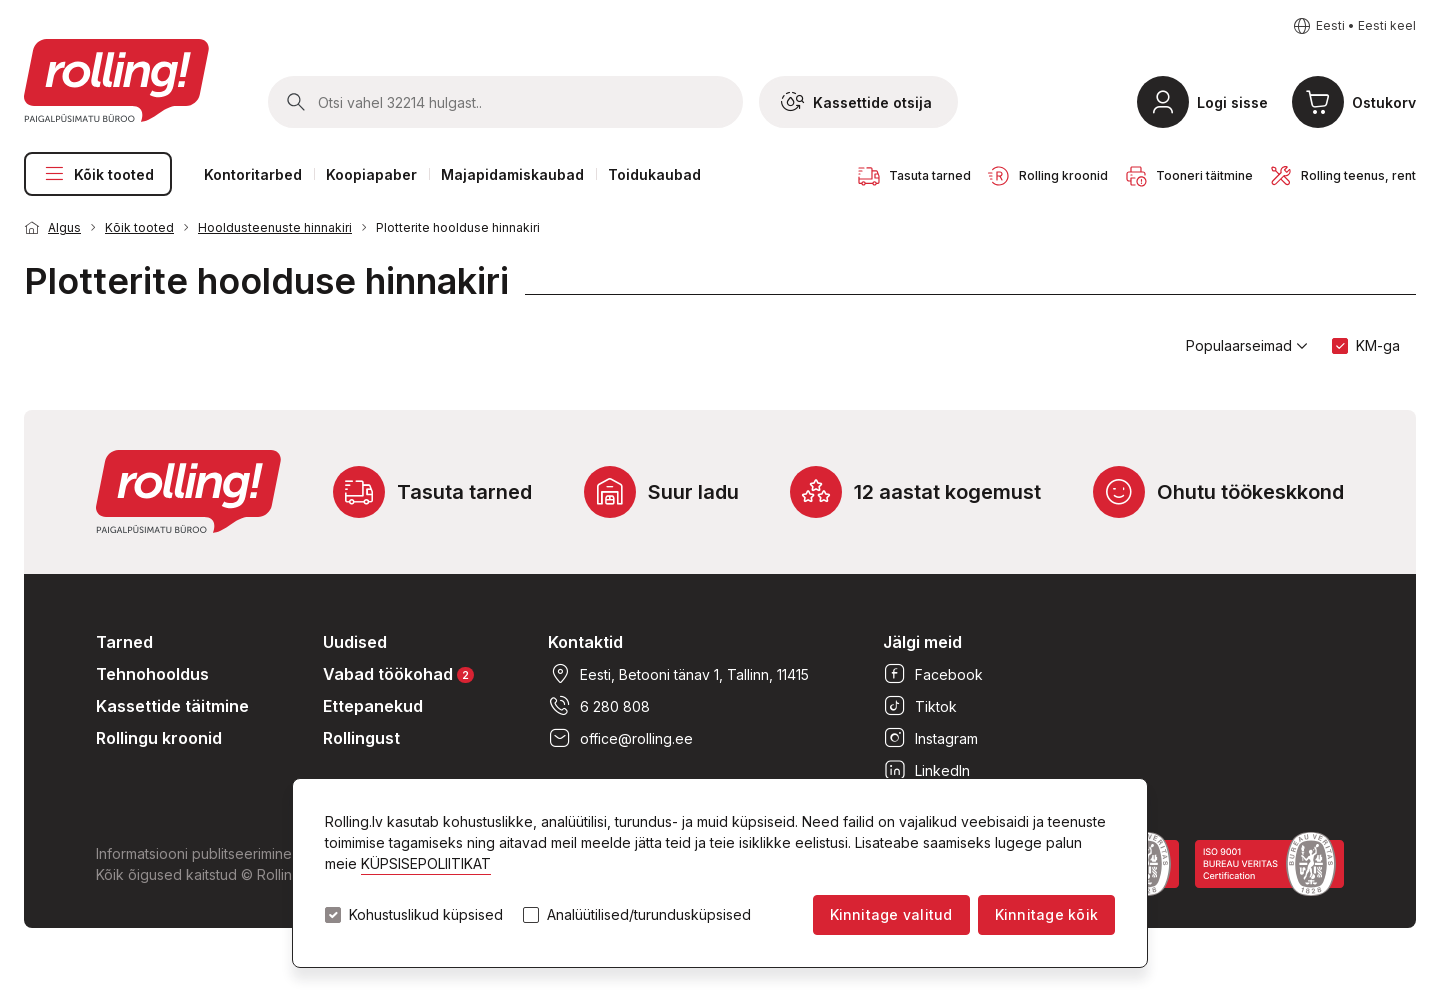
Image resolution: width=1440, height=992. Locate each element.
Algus (64, 227)
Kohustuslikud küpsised (426, 915)
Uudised (355, 642)
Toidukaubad (654, 174)
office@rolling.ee (620, 738)
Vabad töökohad (398, 673)
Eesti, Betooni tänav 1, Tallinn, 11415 (678, 674)
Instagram (930, 738)
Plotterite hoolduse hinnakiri (458, 227)
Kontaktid (585, 642)
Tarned (124, 642)
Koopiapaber (371, 174)
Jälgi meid (922, 642)
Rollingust (361, 738)
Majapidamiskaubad (512, 174)
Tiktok (920, 706)
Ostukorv (1384, 102)
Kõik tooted (98, 174)
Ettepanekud (373, 706)
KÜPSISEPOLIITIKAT (426, 863)
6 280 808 (599, 706)
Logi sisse (1232, 102)
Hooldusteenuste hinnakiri (275, 227)
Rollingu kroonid (159, 738)
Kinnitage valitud (891, 914)
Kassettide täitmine (172, 706)
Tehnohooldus (152, 674)
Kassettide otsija (856, 102)
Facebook (933, 674)
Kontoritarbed (253, 174)
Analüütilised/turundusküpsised (649, 915)
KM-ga (1378, 345)
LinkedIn (926, 770)
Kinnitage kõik (1046, 914)
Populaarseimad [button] (1247, 346)
